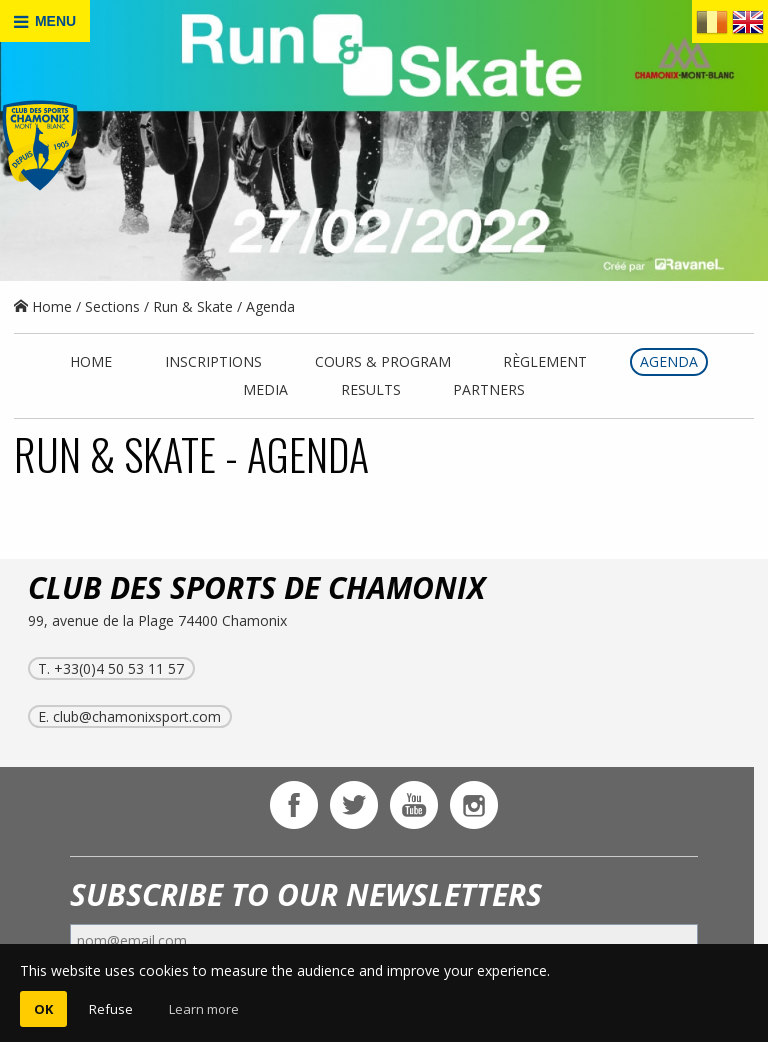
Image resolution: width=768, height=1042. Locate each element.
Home (43, 306)
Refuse (111, 1009)
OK (43, 1009)
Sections (112, 306)
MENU (45, 21)
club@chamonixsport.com (137, 716)
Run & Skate (193, 306)
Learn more (204, 1009)
